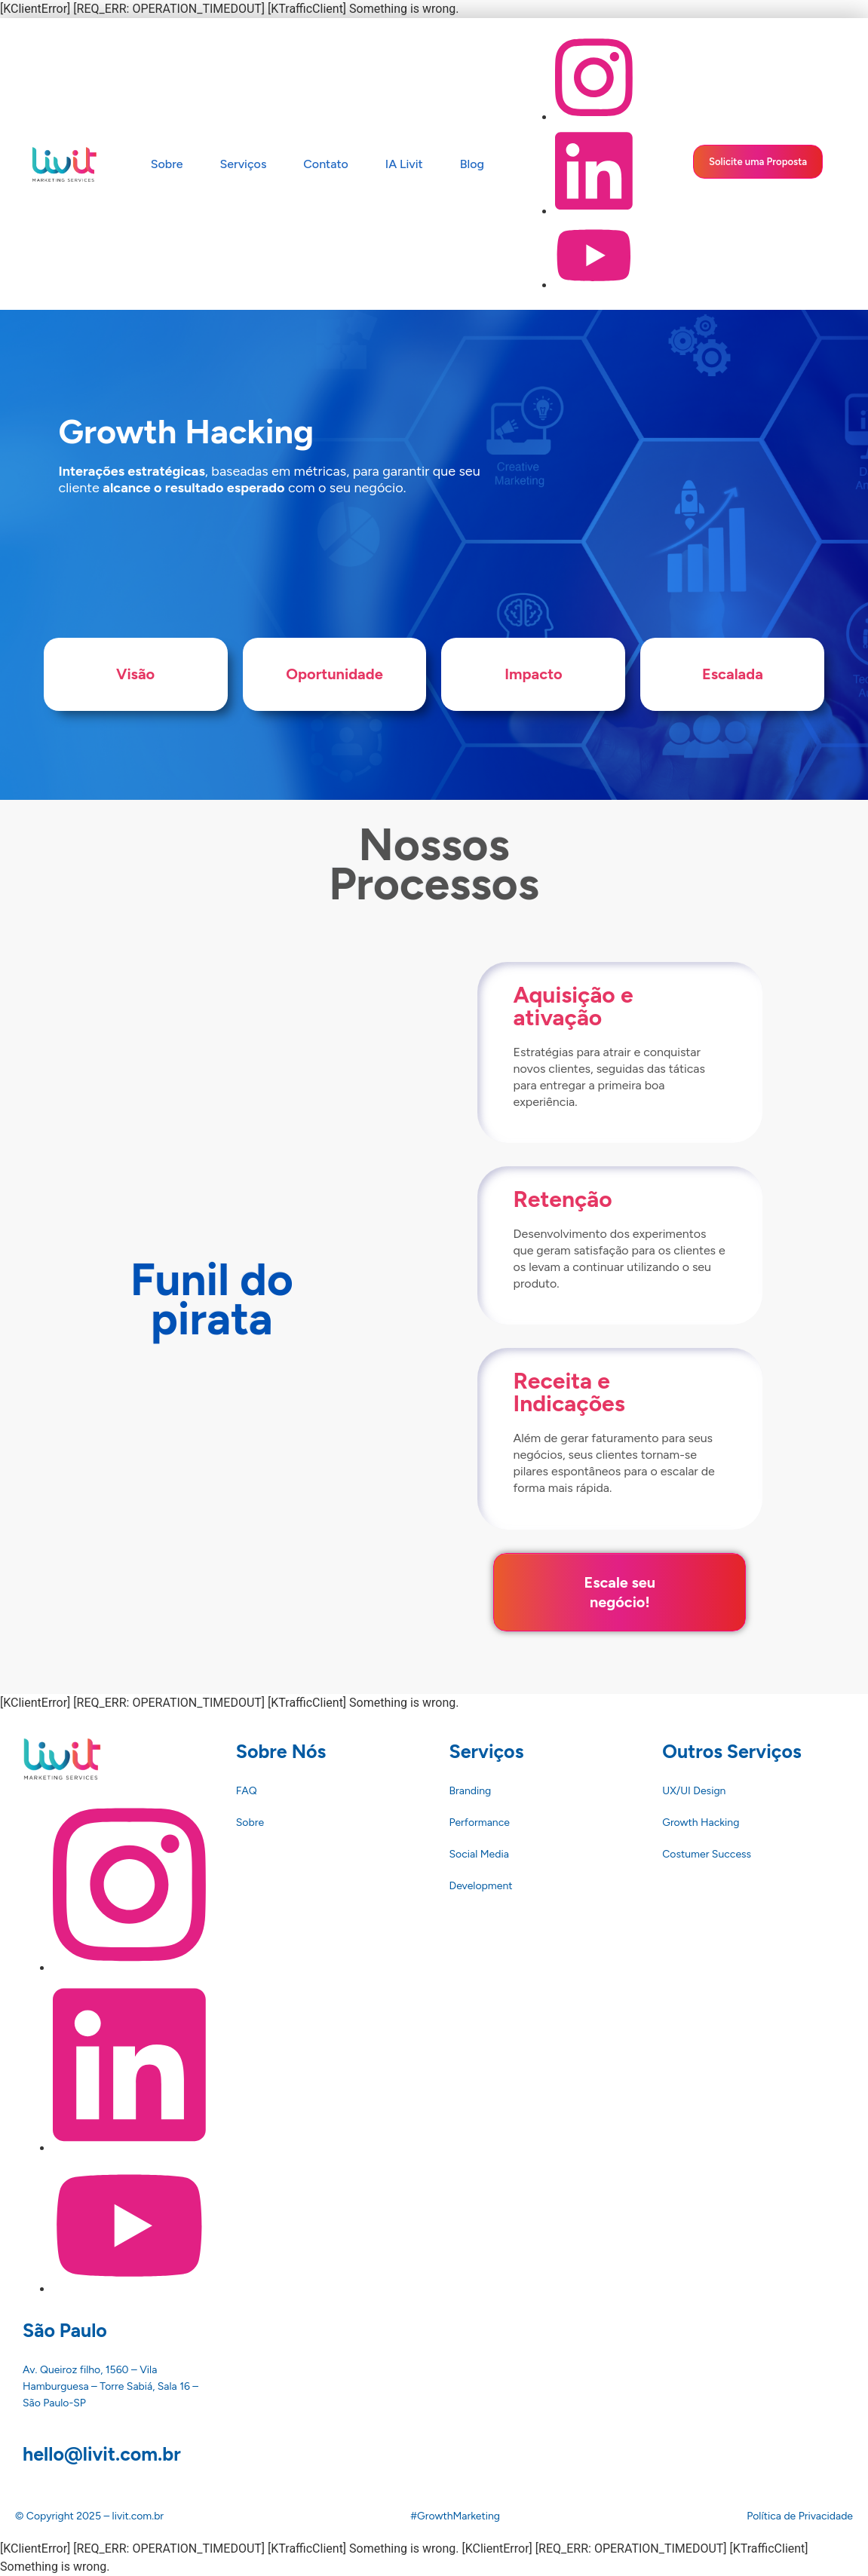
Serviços (242, 164)
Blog (472, 164)
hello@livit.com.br (102, 2434)
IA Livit (404, 164)
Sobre (167, 164)
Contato (325, 164)
